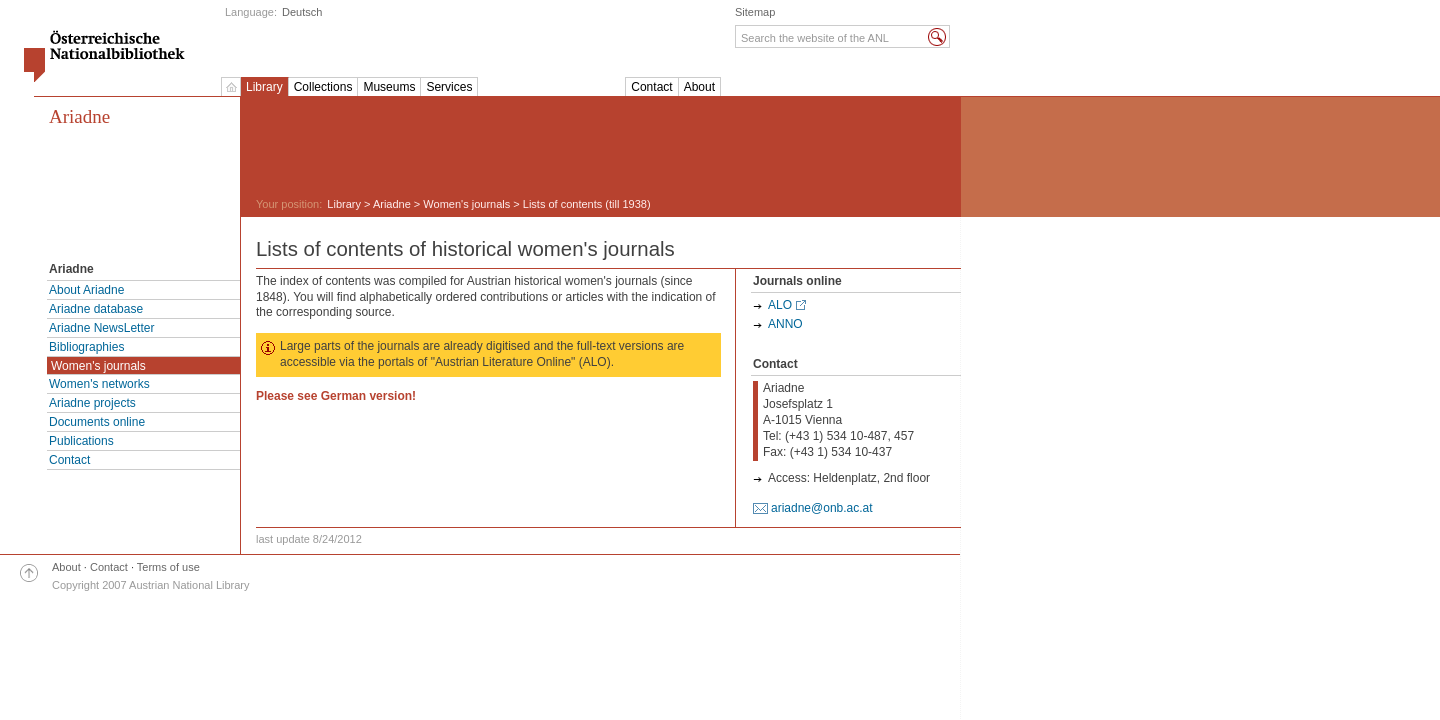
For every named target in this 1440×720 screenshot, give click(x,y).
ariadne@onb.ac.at (822, 508)
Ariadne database (96, 309)
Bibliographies (86, 347)
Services (449, 87)
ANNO (785, 324)
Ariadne (79, 116)
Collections (323, 87)
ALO (780, 305)
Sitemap (755, 12)
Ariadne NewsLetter (101, 328)
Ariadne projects (92, 403)
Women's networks (99, 384)
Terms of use (168, 567)
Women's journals (98, 366)
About (699, 87)
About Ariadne (86, 290)
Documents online (97, 422)
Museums (389, 87)
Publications (81, 441)
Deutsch (302, 12)
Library (264, 87)
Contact (651, 87)
